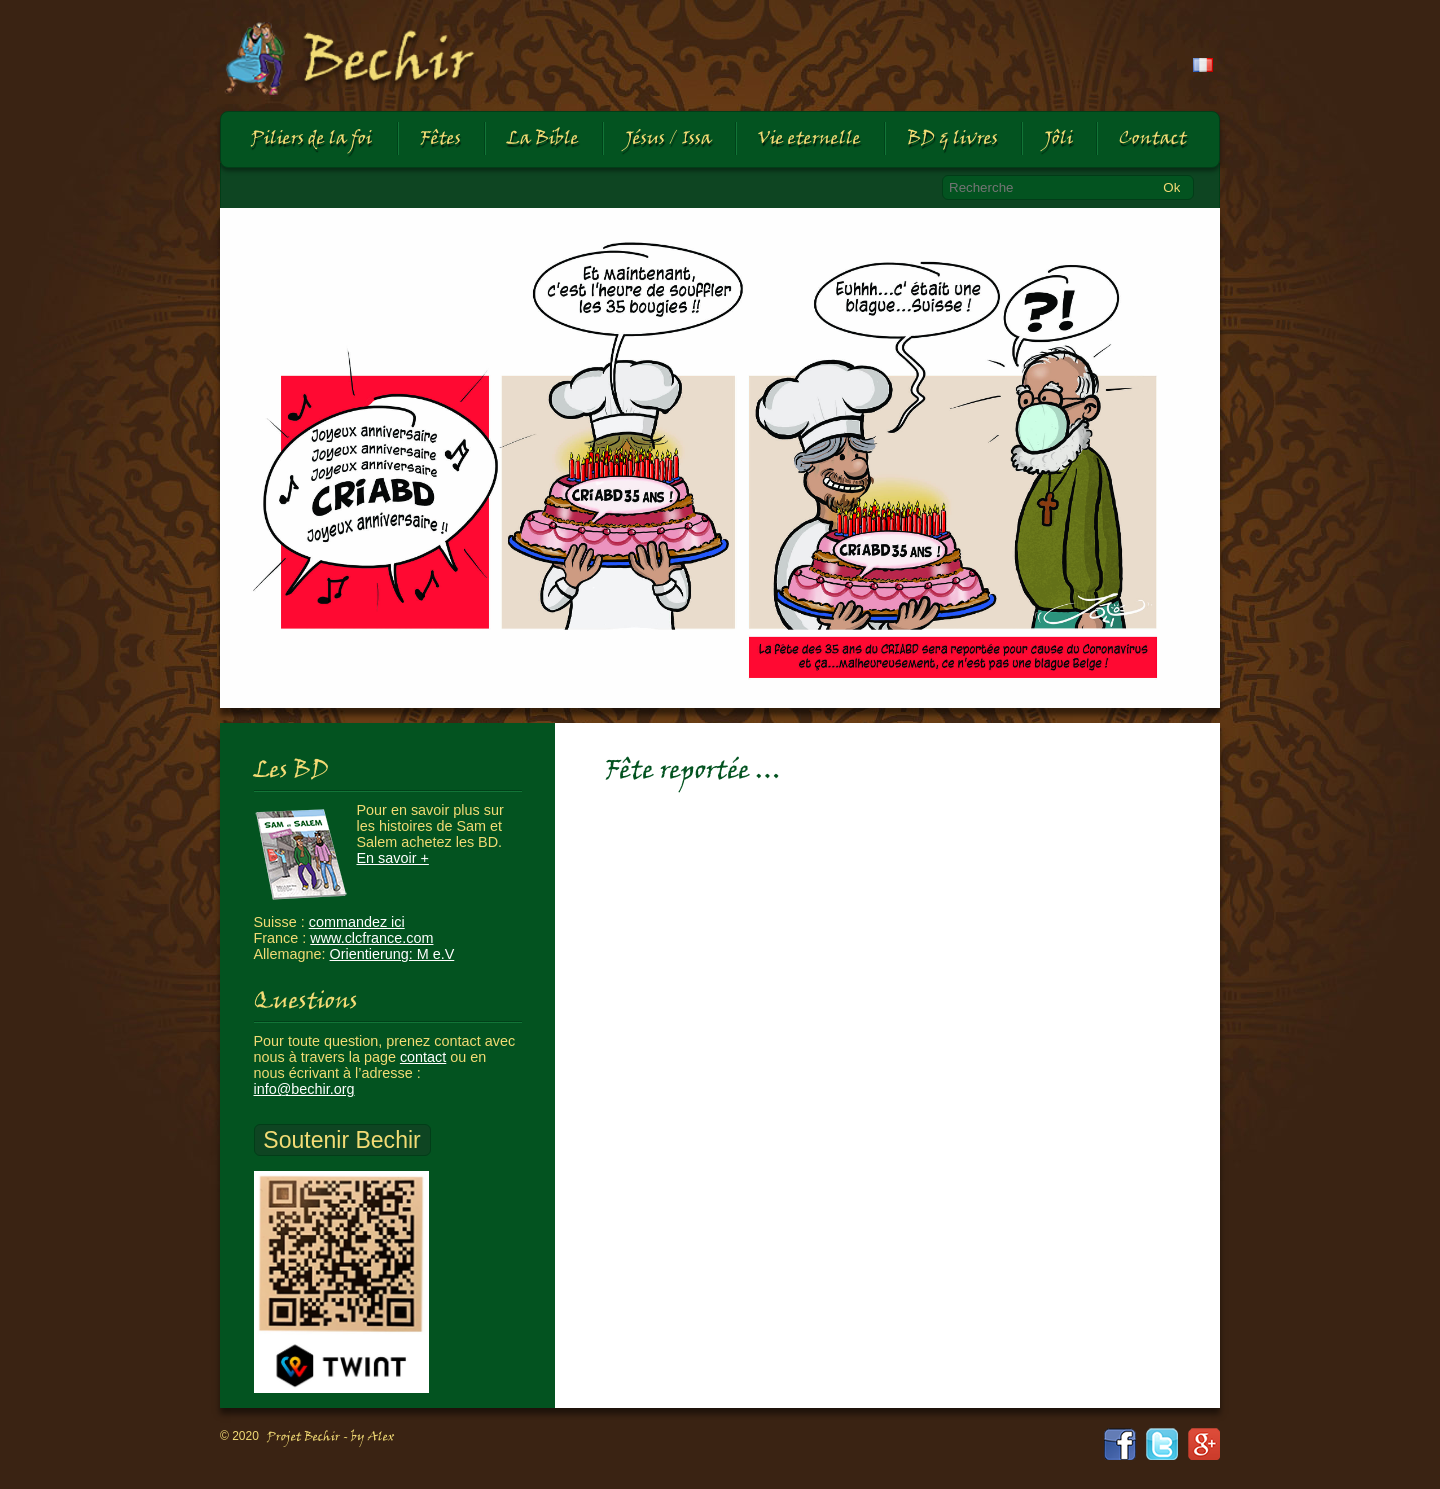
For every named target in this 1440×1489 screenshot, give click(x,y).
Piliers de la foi (311, 139)
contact (423, 1057)
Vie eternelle (809, 139)
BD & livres (952, 139)
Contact (1153, 139)
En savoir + (393, 858)
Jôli (1058, 139)
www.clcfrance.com (371, 938)
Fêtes (440, 139)
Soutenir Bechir (341, 1140)
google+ (1204, 1444)
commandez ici (357, 922)
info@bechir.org (304, 1089)
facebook (1120, 1444)
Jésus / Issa (668, 139)
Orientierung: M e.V (392, 954)
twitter (1162, 1444)
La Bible (543, 139)
